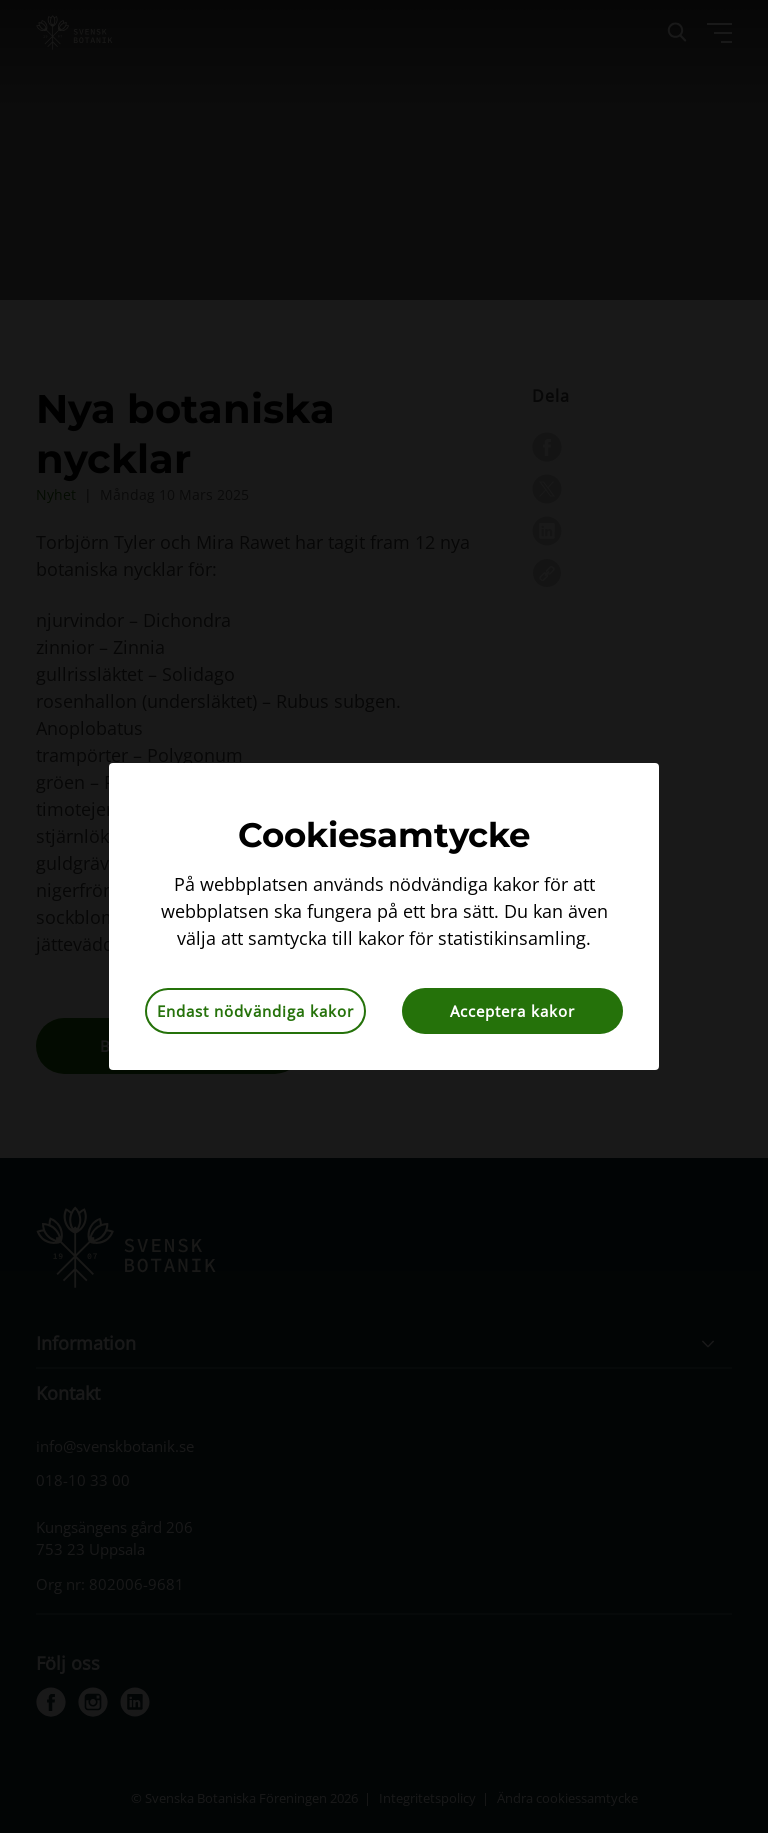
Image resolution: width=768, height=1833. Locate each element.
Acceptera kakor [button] (512, 1011)
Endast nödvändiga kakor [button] (255, 1011)
